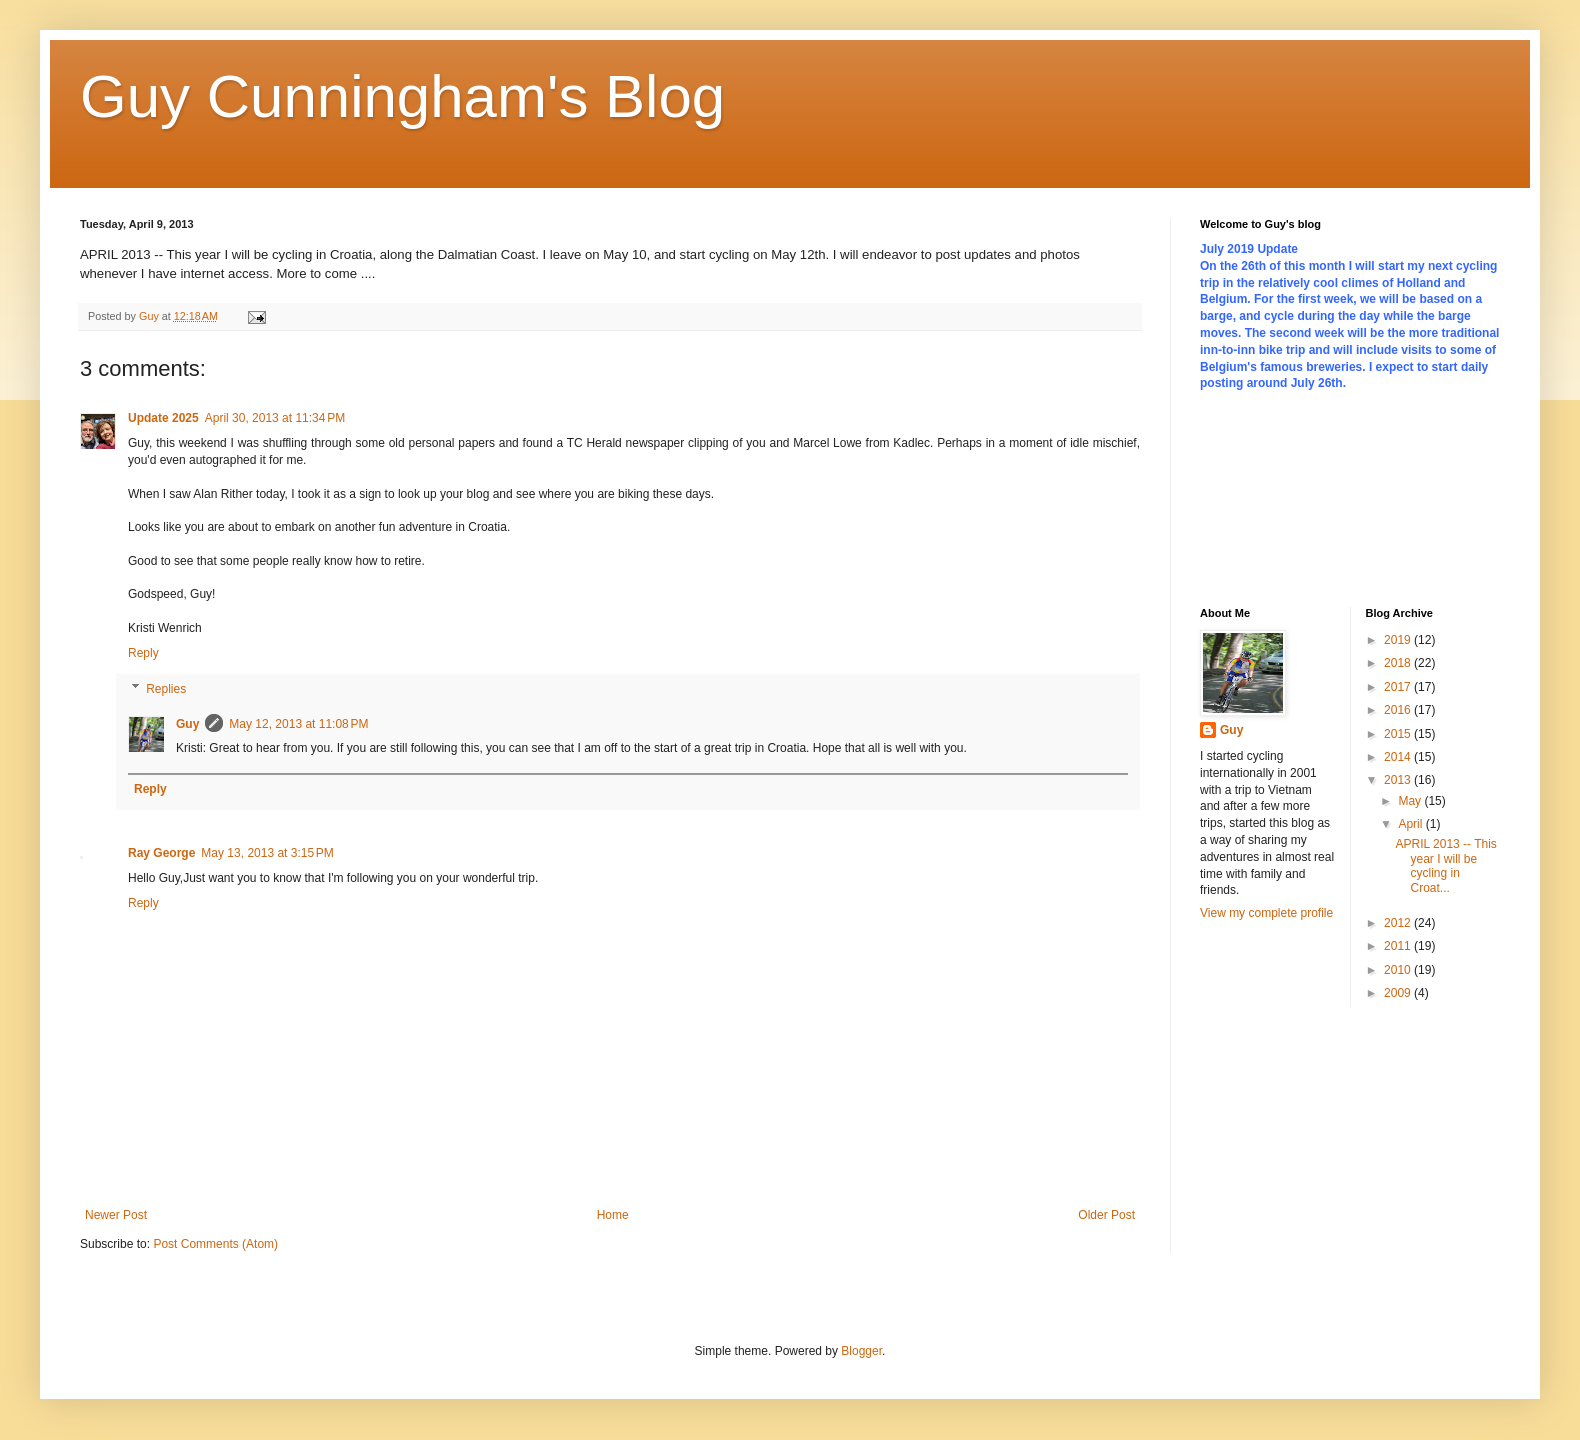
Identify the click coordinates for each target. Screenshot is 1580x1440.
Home (613, 1215)
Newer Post (116, 1215)
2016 (1399, 710)
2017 (1399, 687)
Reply (143, 653)
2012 (1399, 923)
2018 (1399, 663)
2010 (1399, 970)
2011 (1399, 946)
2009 (1399, 993)
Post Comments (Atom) (215, 1244)
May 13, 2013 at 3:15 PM (267, 853)
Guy (187, 724)
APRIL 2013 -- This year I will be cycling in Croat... (1445, 865)
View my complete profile (1266, 913)
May (1411, 801)
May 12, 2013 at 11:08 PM (298, 724)
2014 (1399, 757)
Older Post (1106, 1215)
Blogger (861, 1351)
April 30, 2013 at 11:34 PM (275, 418)
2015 (1399, 734)
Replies (166, 689)
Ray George (161, 853)
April (1411, 824)
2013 (1399, 780)
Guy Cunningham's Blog (402, 96)
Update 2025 (163, 418)
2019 (1399, 640)
